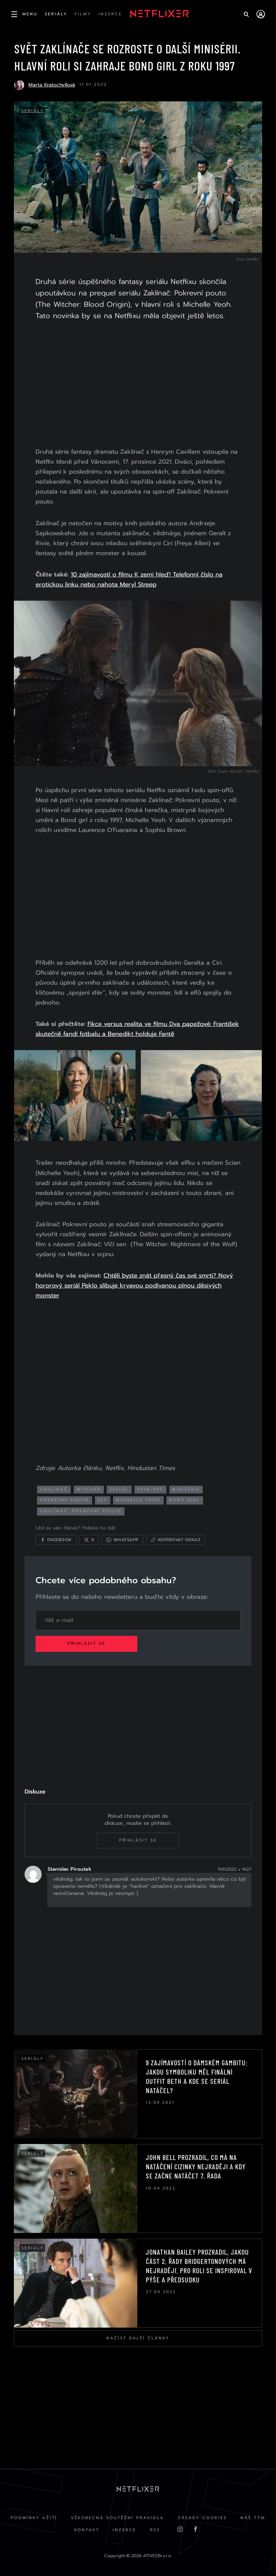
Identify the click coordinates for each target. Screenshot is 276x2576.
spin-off (152, 1488)
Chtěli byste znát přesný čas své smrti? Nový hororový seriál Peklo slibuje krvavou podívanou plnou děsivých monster (135, 1284)
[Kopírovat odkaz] (177, 1539)
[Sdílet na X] (90, 1539)
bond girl (186, 1499)
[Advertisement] (138, 385)
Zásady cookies (202, 2518)
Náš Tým (254, 2518)
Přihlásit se (88, 1643)
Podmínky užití (33, 2518)
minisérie (187, 1488)
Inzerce (124, 2531)
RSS (155, 2531)
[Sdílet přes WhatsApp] (124, 1539)
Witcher (90, 1488)
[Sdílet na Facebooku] (57, 1539)
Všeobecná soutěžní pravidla (117, 2518)
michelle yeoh (139, 1499)
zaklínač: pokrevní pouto (82, 1510)
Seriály (33, 111)
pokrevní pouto (66, 1499)
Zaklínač (55, 1488)
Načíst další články (138, 2338)
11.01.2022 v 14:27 (233, 1869)
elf (104, 1499)
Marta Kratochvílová (51, 85)
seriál (120, 1488)
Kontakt (86, 2531)
